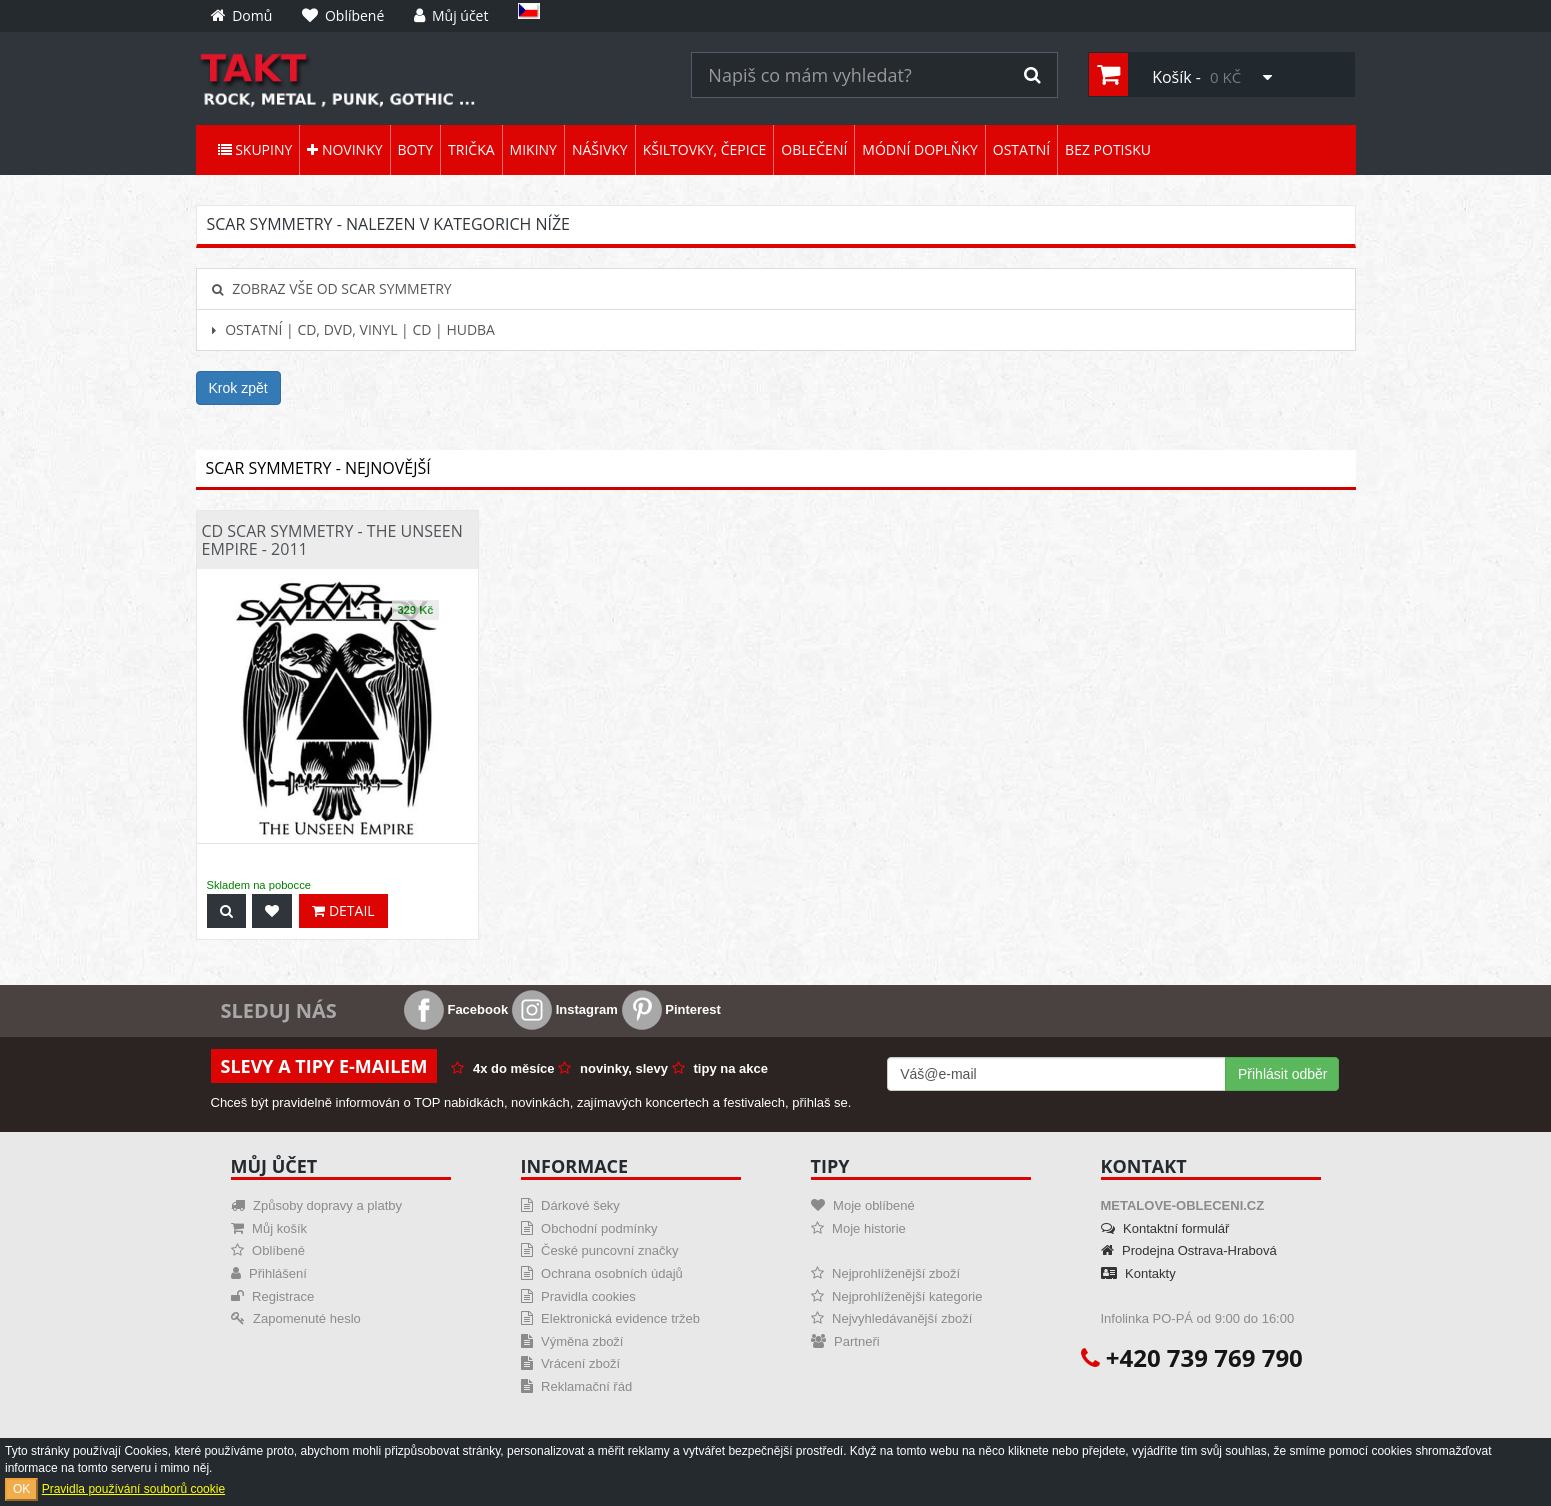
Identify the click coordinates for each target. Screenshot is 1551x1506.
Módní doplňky (919, 149)
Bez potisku (1108, 149)
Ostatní (1021, 149)
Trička (471, 149)
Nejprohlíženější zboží (886, 1273)
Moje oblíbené (863, 1205)
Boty (415, 149)
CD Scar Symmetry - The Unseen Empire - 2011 (332, 540)
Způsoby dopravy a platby (316, 1205)
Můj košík (269, 1228)
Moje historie (858, 1228)
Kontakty (1138, 1273)
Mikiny (533, 149)
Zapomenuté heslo (296, 1318)
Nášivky (600, 149)
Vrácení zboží (571, 1363)
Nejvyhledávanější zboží (892, 1318)
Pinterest (671, 1009)
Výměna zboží (572, 1341)
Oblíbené (268, 1250)
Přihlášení (269, 1273)
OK (21, 1489)
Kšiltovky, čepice (705, 149)
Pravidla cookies (578, 1296)
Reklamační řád (577, 1386)
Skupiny (255, 149)
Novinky (344, 149)
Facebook (456, 1009)
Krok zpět (238, 388)
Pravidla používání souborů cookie (133, 1489)
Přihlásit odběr (1283, 1074)
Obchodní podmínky (589, 1228)
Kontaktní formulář (1165, 1228)
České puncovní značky (600, 1250)
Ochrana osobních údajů (602, 1273)
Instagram (565, 1009)
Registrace (273, 1296)
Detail (343, 910)
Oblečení (814, 149)
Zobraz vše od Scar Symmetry (332, 288)
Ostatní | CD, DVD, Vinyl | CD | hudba (353, 329)
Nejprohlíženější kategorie (897, 1296)
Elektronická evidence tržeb (611, 1318)
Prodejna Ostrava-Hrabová (1189, 1250)
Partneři (845, 1341)
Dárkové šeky (570, 1205)
